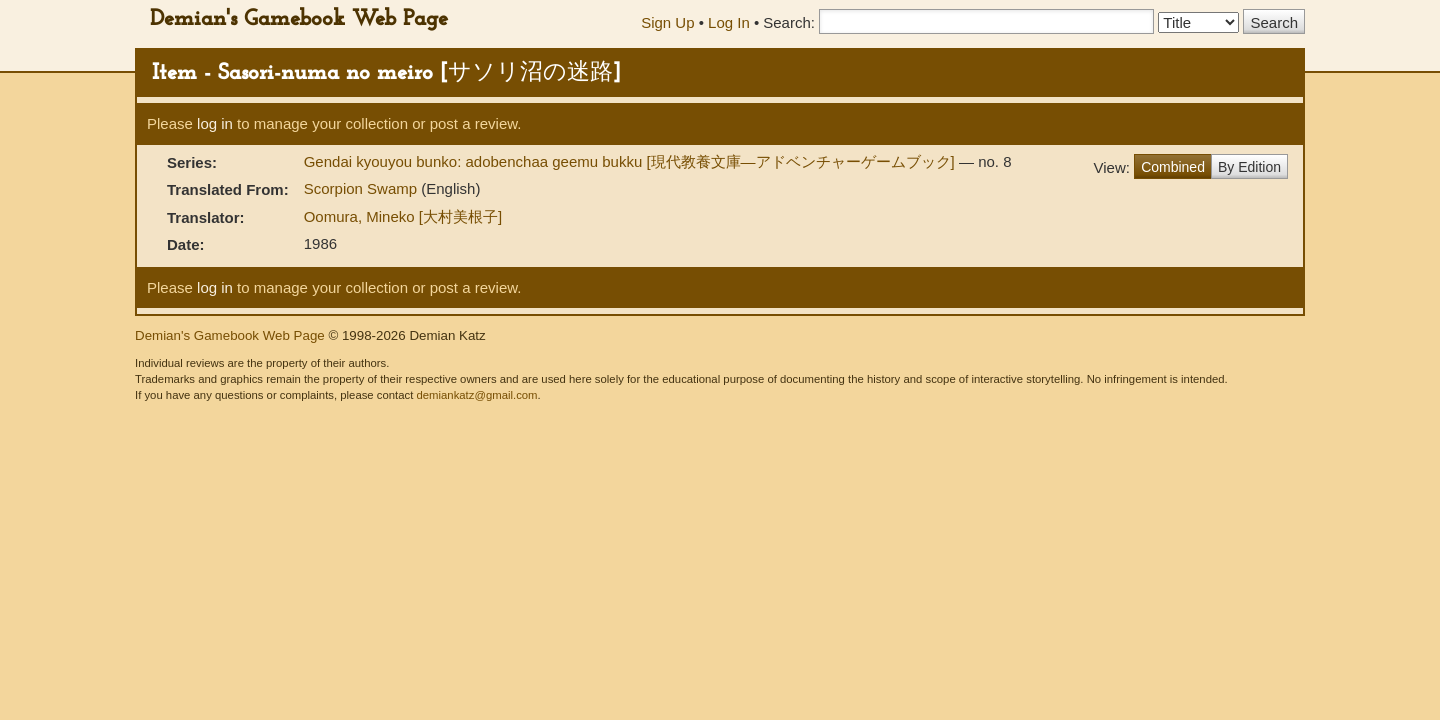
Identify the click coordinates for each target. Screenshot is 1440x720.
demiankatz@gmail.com (476, 395)
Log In (729, 22)
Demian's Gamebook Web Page (299, 19)
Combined (1173, 167)
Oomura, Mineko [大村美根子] (403, 216)
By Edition (1249, 167)
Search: (789, 22)
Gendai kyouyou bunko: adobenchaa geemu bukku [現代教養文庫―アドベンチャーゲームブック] (631, 161)
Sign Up (667, 22)
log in (215, 123)
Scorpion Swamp (363, 188)
